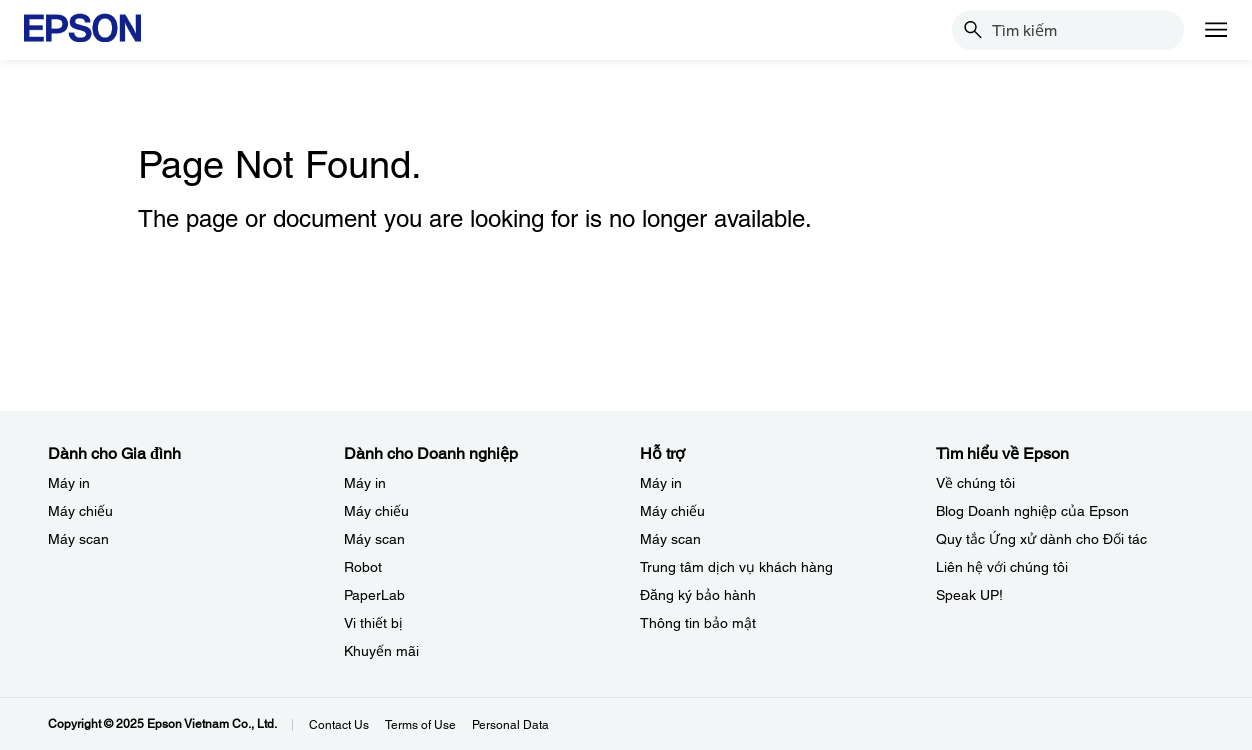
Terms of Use (420, 725)
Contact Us (339, 725)
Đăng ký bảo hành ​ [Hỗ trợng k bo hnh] (700, 595)
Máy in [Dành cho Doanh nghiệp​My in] (365, 483)
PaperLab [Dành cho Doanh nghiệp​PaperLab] (374, 595)
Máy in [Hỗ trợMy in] (661, 483)
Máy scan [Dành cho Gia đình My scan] (78, 539)
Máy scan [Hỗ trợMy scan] (670, 539)
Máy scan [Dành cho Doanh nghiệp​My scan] (374, 539)
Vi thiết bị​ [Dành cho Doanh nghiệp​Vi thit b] (373, 623)
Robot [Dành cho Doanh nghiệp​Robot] (363, 567)
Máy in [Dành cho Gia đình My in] (69, 483)
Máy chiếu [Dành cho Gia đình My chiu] (80, 511)
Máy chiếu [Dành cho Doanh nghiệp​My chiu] (376, 511)
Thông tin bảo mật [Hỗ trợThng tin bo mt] (698, 623)
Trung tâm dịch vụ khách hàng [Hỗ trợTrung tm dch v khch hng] (736, 567)
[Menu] (1216, 30)
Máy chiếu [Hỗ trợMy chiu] (672, 511)
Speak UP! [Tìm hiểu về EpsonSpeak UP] (969, 595)
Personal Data (510, 725)
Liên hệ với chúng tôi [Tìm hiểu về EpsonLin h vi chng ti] (1002, 567)
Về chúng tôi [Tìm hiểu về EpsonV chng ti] (975, 483)
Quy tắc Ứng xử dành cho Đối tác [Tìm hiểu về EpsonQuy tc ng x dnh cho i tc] (1041, 539)
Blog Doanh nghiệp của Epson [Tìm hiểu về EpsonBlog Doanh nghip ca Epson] (1032, 511)
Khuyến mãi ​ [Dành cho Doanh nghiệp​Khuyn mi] (383, 651)
